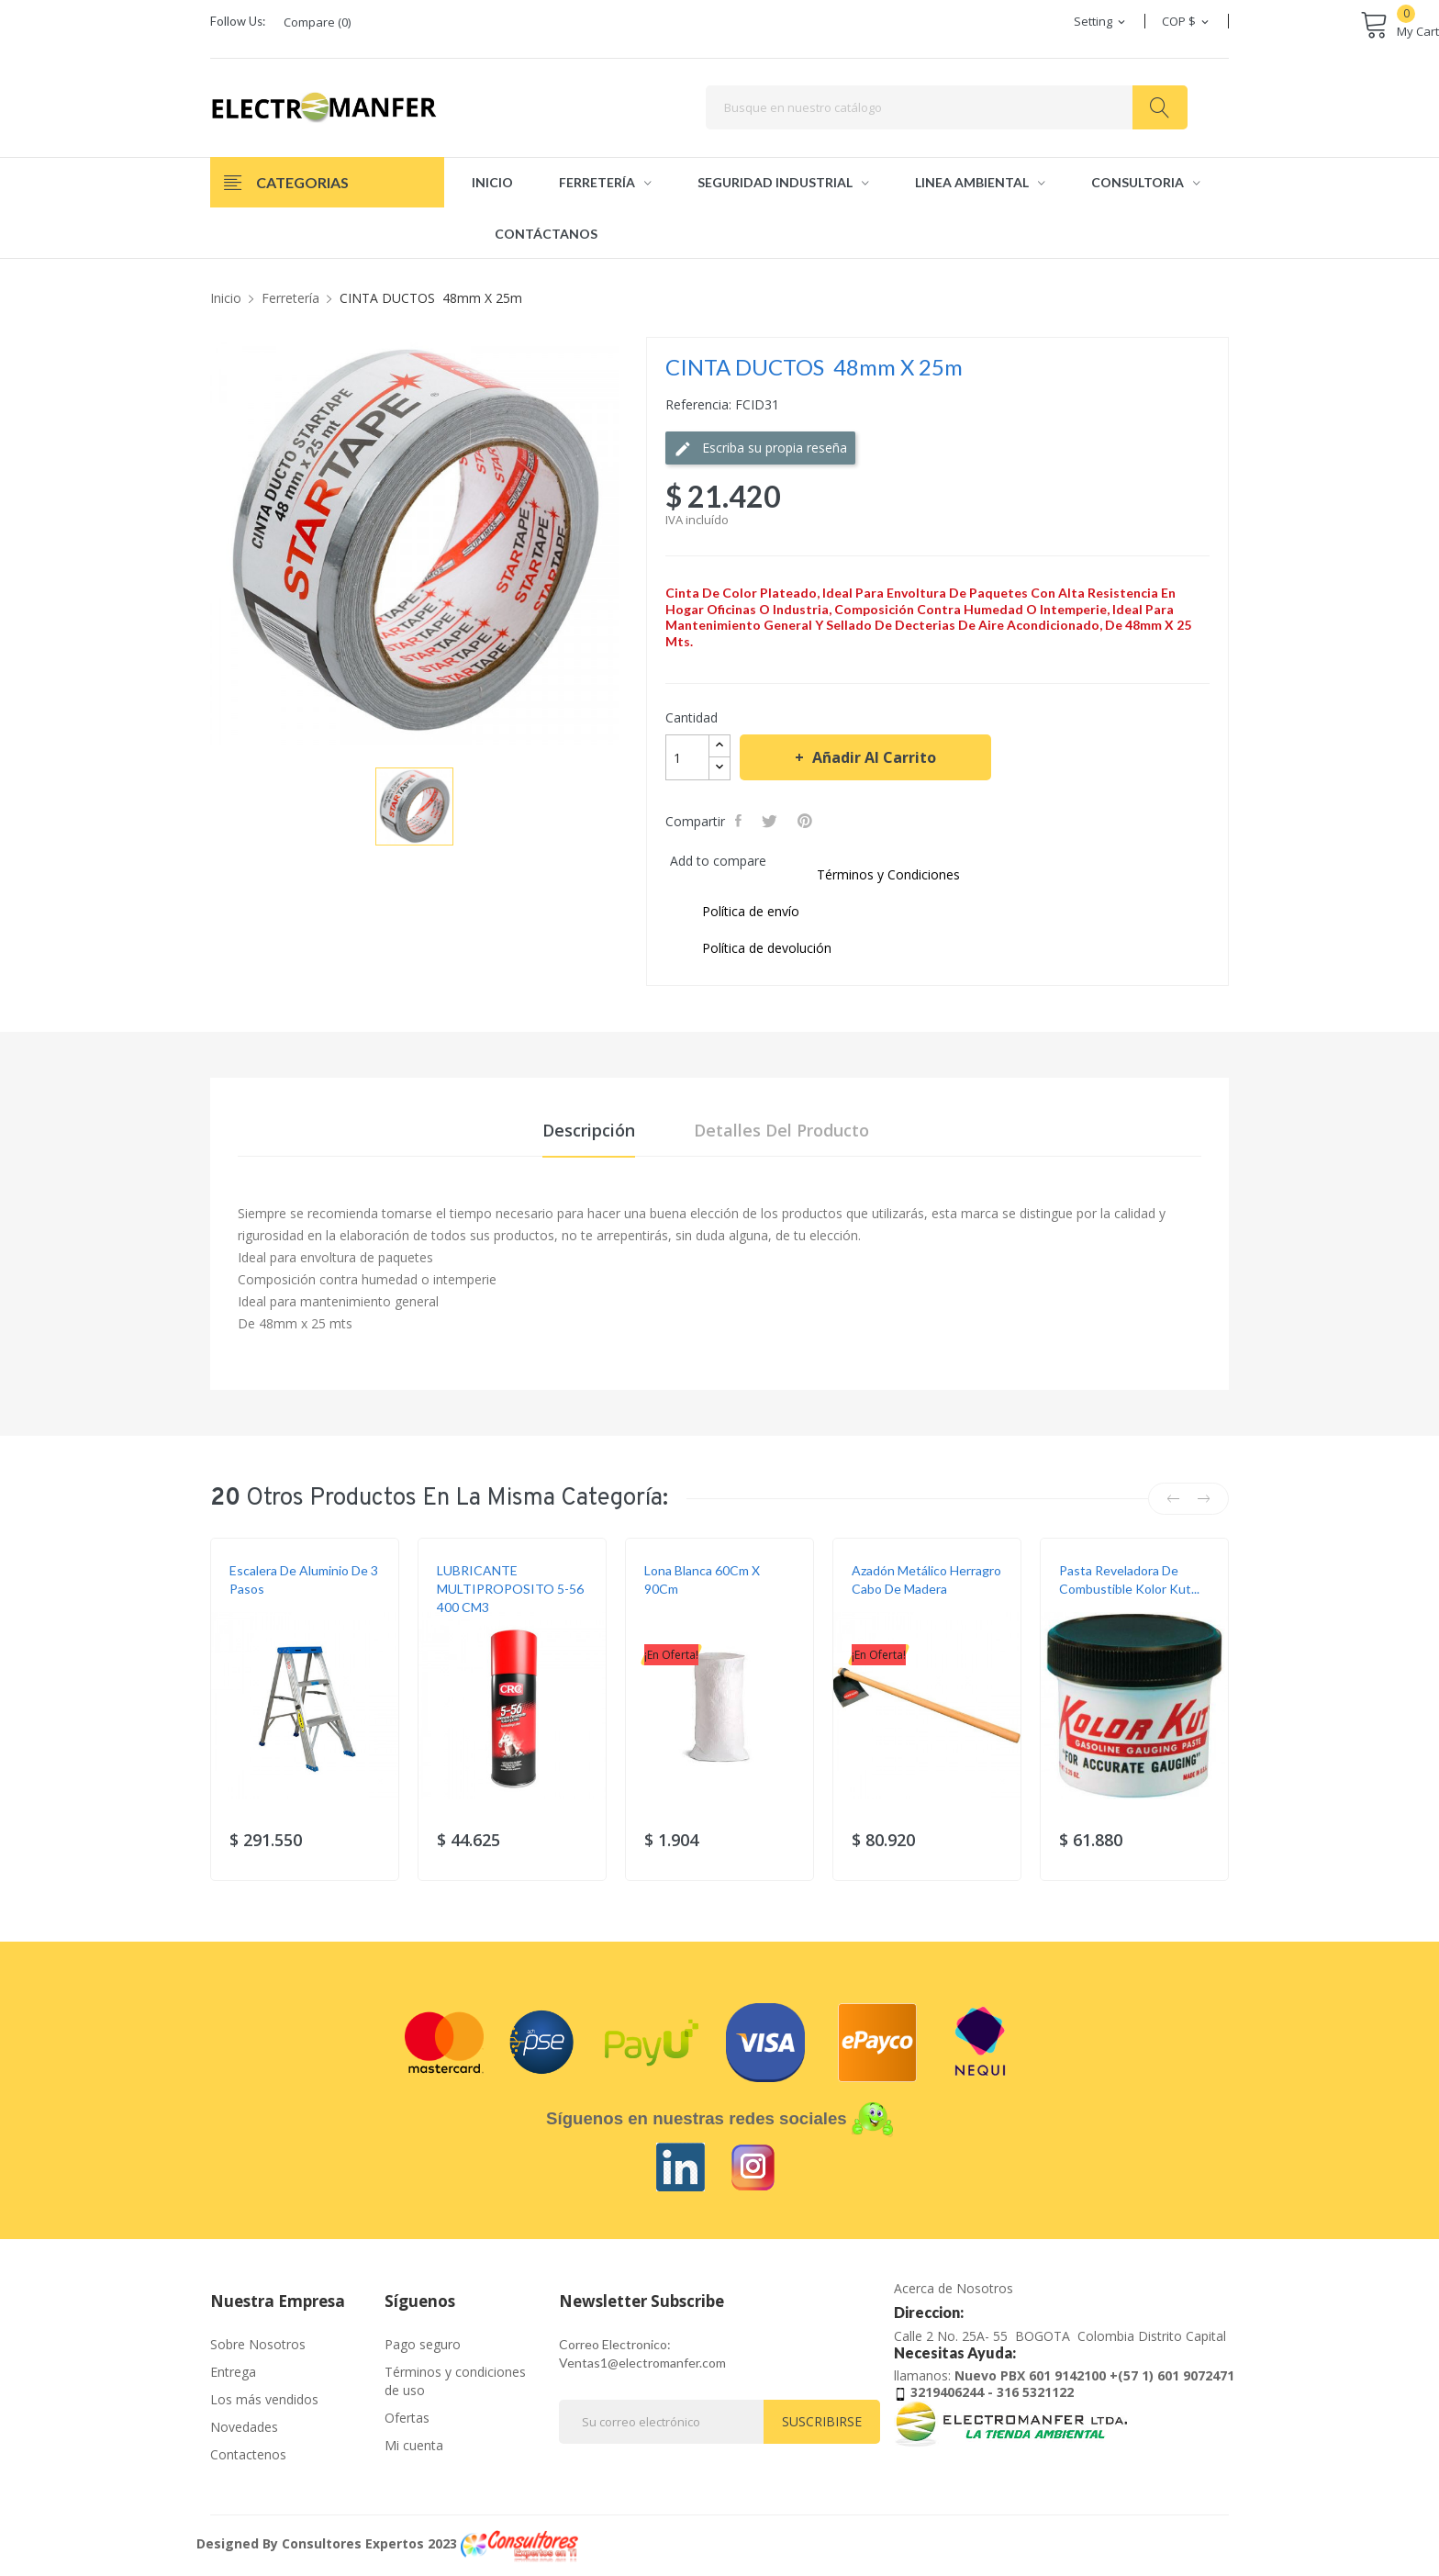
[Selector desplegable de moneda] (1186, 21)
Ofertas (407, 2417)
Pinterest (807, 821)
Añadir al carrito (872, 757)
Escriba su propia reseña (760, 448)
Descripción (588, 1130)
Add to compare (718, 860)
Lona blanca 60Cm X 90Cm (702, 1579)
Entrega (233, 2371)
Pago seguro (423, 2344)
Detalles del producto (781, 1130)
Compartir (740, 821)
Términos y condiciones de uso (455, 2381)
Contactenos (248, 2454)
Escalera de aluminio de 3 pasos (303, 1579)
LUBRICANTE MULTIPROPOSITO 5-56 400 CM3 (510, 1588)
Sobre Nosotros (258, 2344)
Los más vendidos (264, 2399)
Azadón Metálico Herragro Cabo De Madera (926, 1579)
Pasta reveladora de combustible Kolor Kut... (1129, 1579)
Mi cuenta (414, 2445)
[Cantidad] (687, 757)
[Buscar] (947, 107)
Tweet (771, 821)
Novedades (244, 2427)
